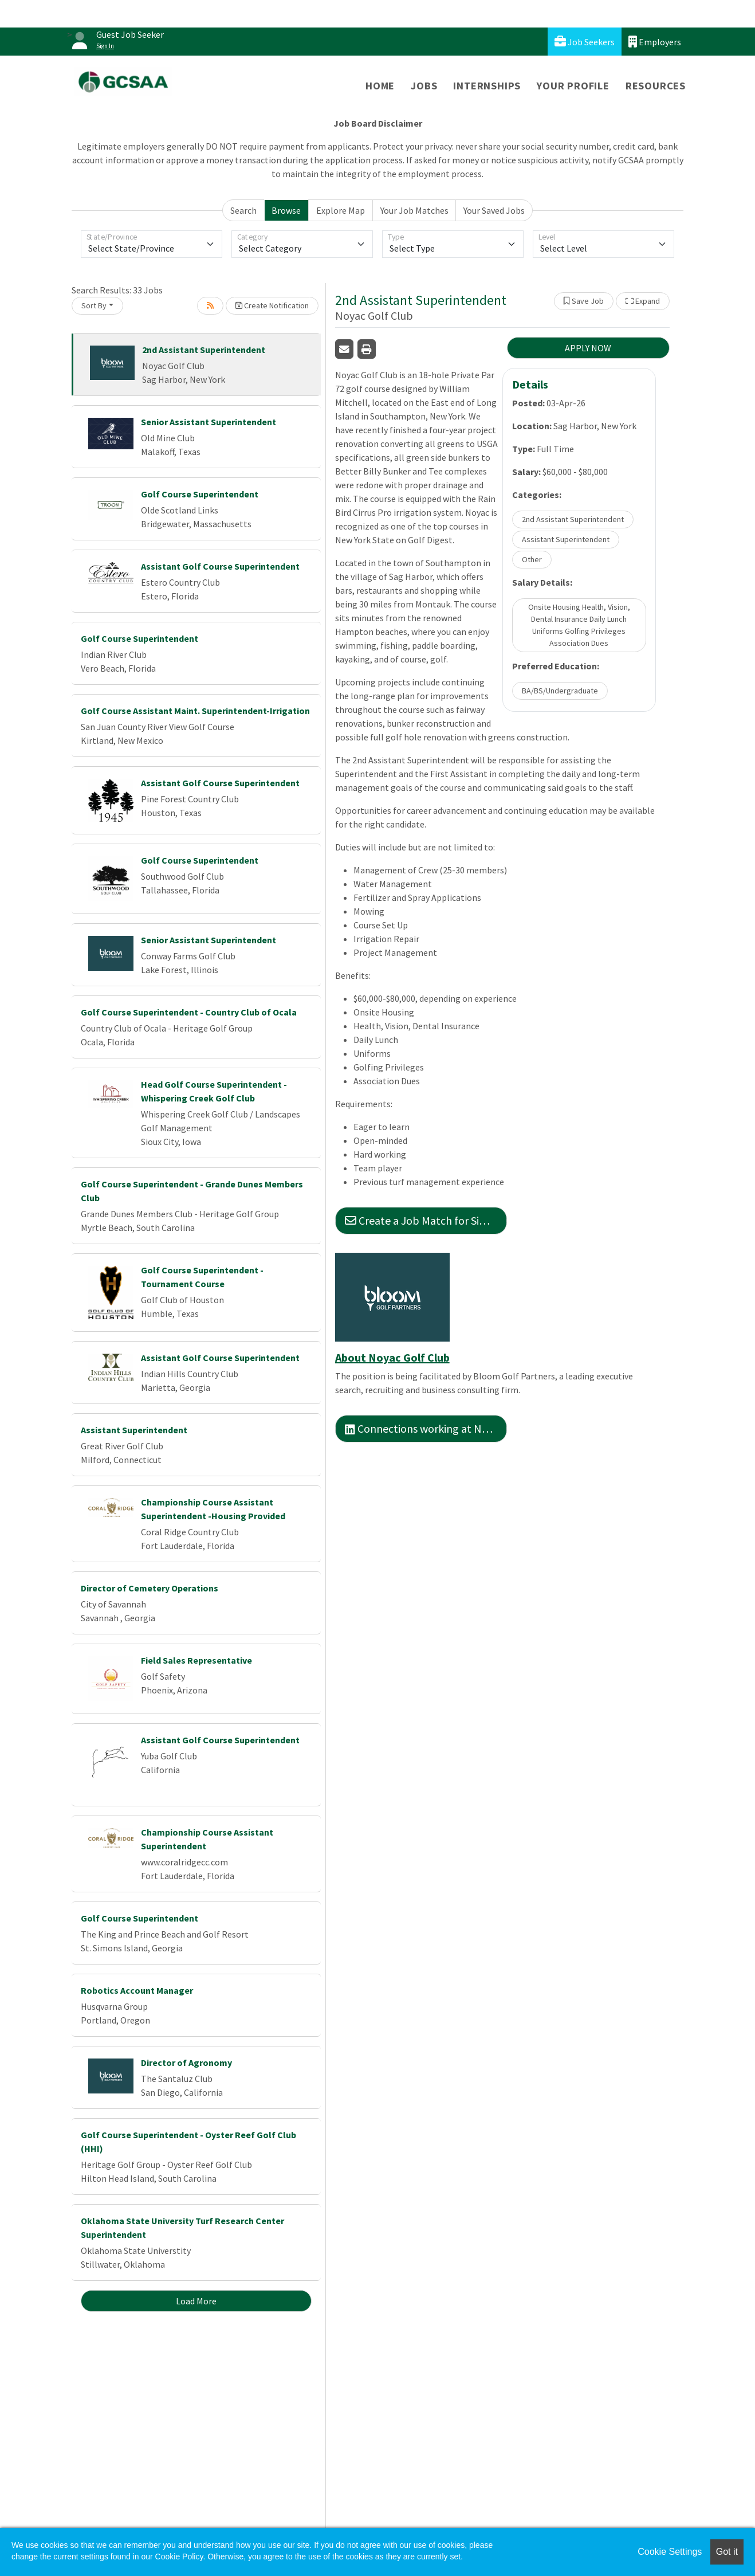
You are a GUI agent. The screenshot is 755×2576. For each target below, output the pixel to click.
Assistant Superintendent (134, 1430)
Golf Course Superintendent (199, 494)
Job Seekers (585, 41)
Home (380, 85)
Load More (196, 2301)
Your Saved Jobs (494, 210)
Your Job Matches (414, 210)
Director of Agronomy (186, 2062)
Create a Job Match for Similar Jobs (426, 1220)
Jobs (424, 85)
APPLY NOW (588, 348)
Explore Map (340, 210)
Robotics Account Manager (137, 1990)
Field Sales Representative (196, 1660)
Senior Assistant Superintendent (208, 422)
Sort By (94, 305)
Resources (656, 85)
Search (243, 210)
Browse (286, 210)
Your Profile (573, 85)
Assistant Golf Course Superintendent (220, 566)
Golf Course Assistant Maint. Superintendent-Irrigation (195, 710)
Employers (654, 41)
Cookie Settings (670, 2552)
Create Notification (272, 305)
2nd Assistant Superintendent (203, 349)
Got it (727, 2552)
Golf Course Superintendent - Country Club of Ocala (189, 1012)
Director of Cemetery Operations (149, 1588)
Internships (487, 85)
